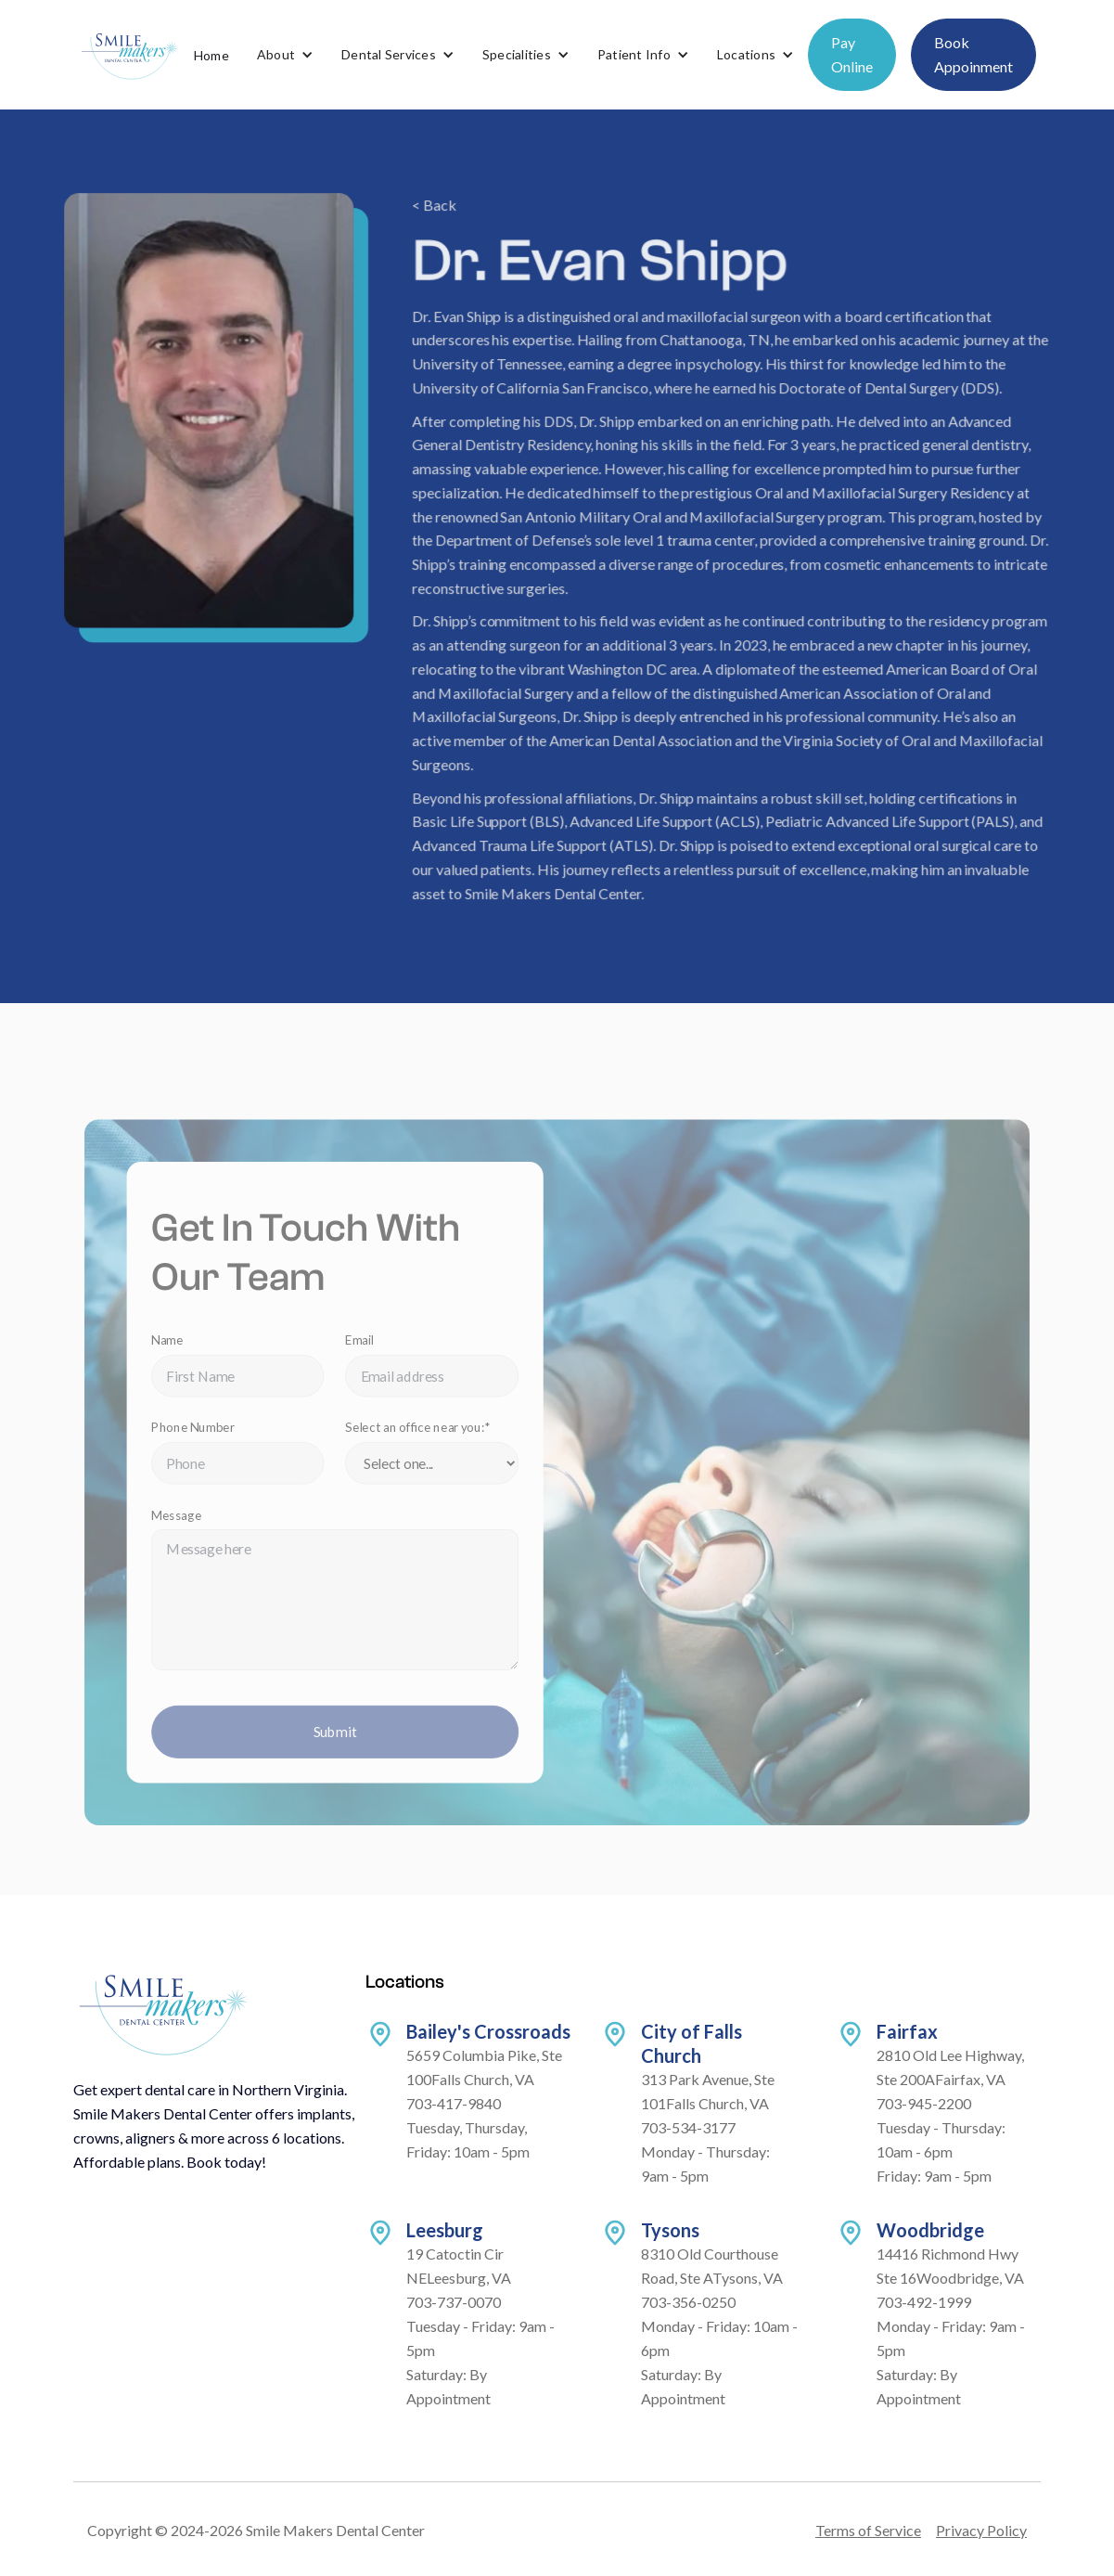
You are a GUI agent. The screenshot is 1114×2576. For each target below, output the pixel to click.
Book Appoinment (973, 54)
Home (211, 55)
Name (177, 1355)
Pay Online (852, 54)
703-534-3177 (688, 2127)
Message (186, 1525)
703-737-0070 (453, 2302)
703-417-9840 (453, 2103)
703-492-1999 (924, 2302)
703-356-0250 (688, 2302)
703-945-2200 (924, 2103)
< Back (435, 215)
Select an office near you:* (422, 1440)
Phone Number (202, 1440)
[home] (129, 55)
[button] (285, 55)
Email (364, 1355)
